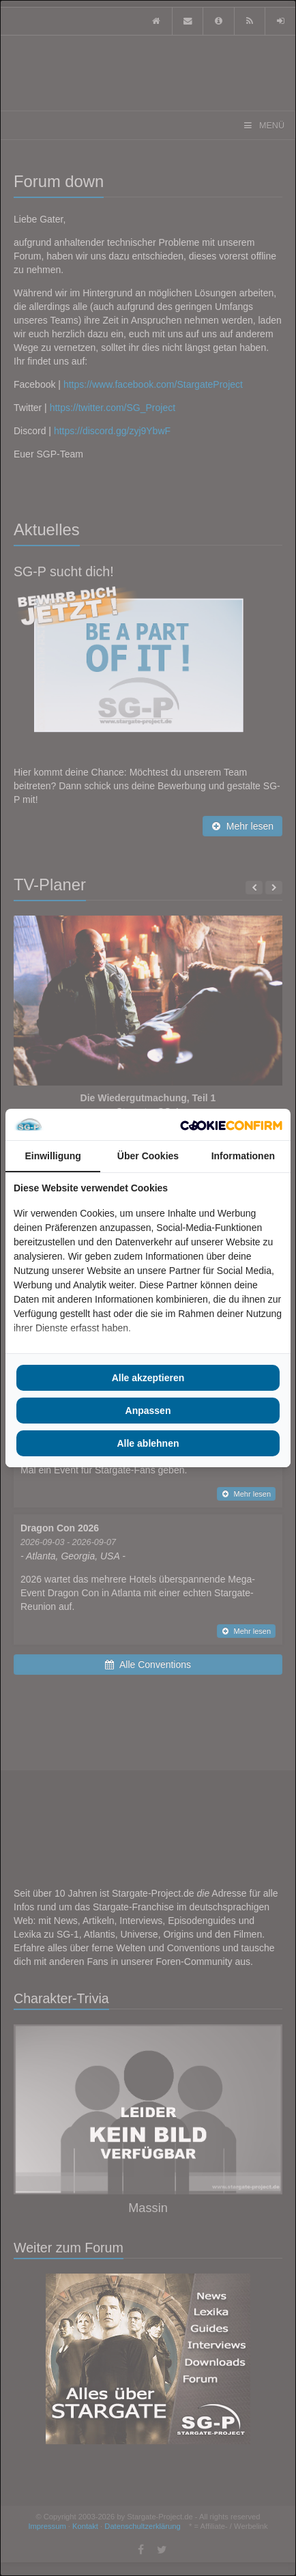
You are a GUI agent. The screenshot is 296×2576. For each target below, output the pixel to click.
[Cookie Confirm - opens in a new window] (231, 1124)
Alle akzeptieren (148, 1377)
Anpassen (148, 1410)
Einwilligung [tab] (52, 1155)
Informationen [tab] (243, 1155)
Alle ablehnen (148, 1443)
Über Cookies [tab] (148, 1155)
